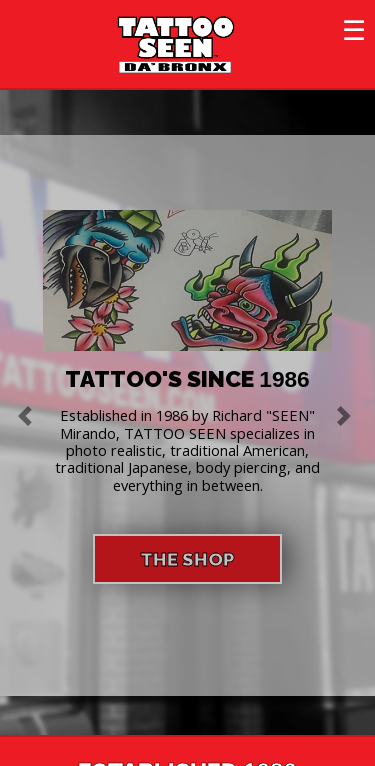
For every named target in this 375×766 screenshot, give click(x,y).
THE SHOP (187, 559)
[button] (28, 415)
